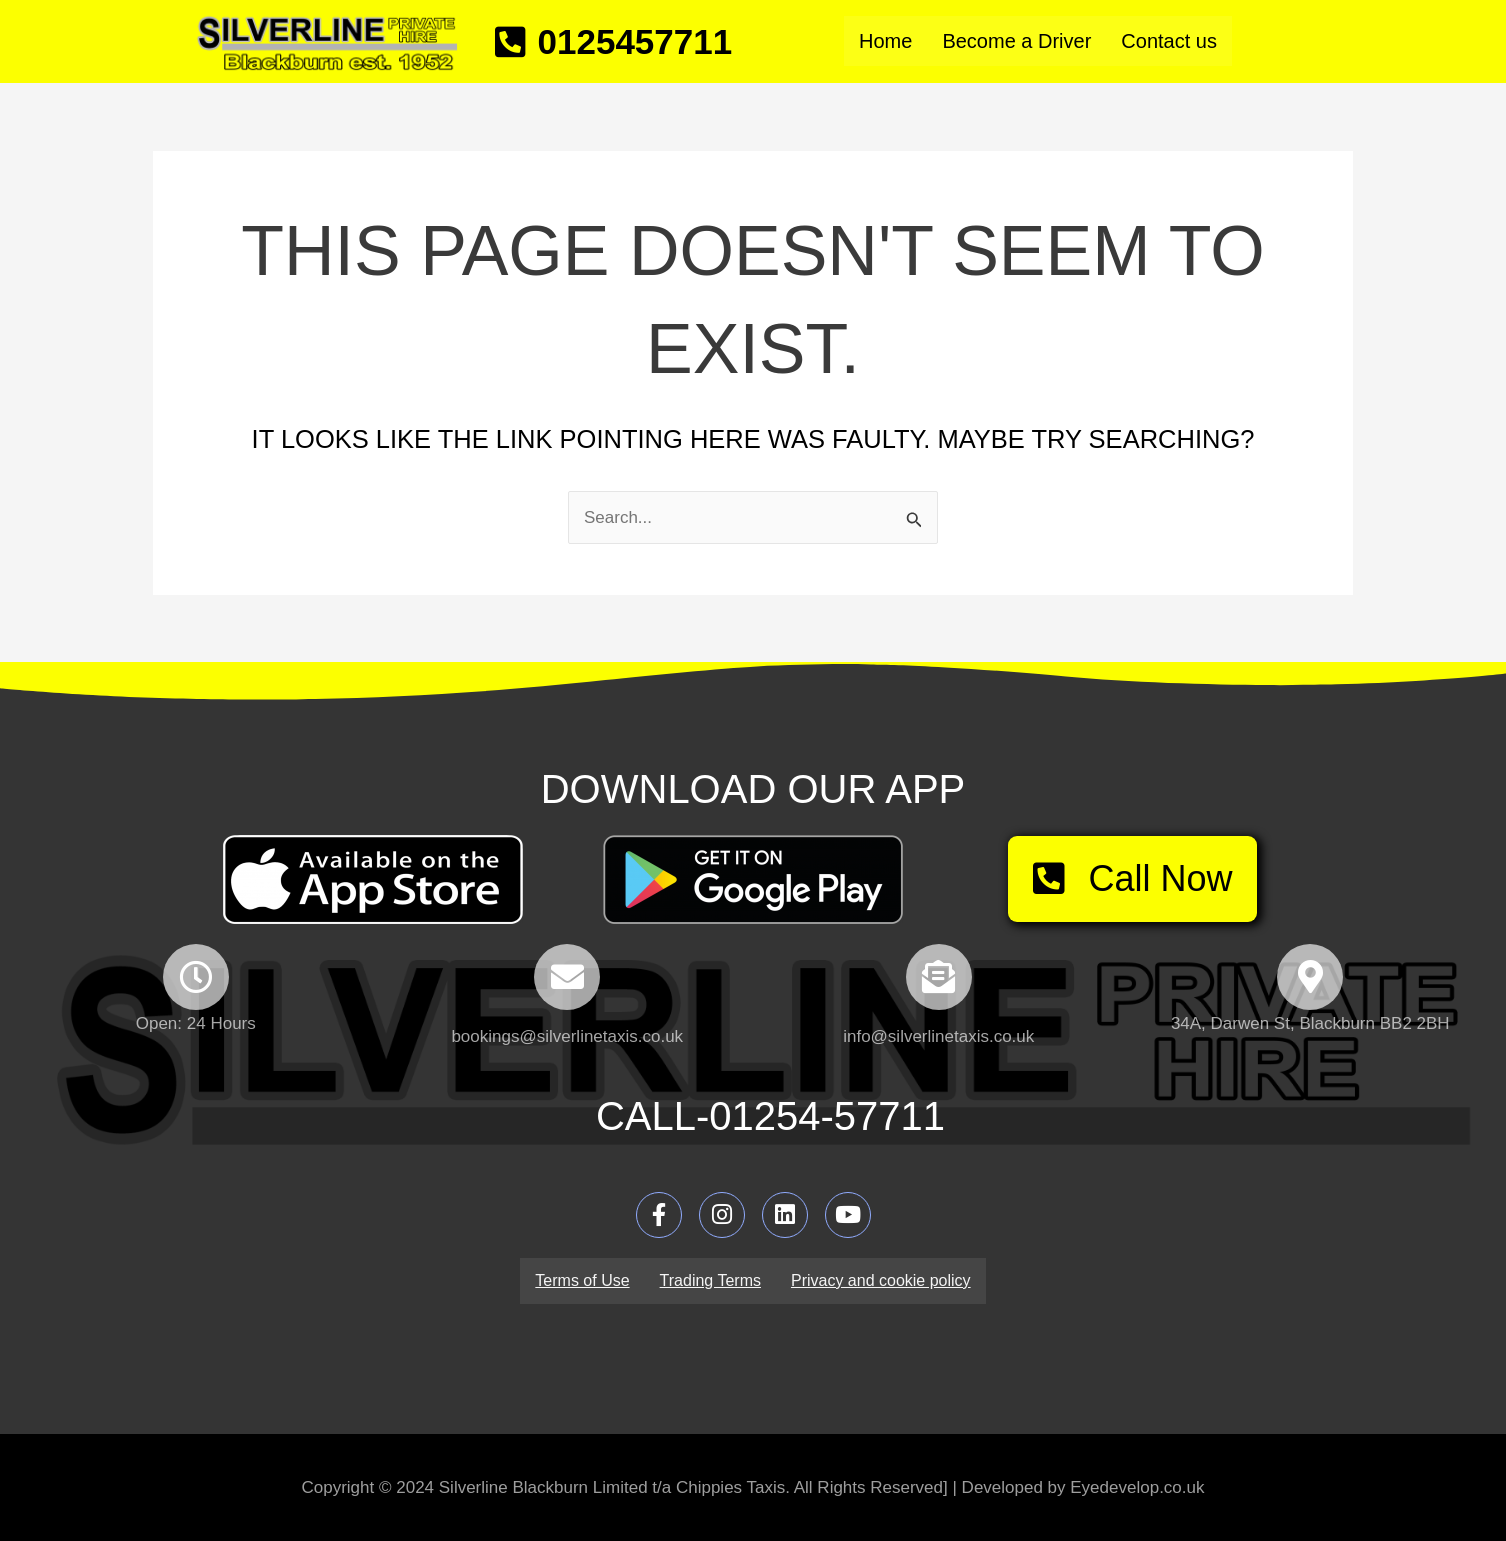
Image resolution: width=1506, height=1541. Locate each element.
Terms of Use (582, 1280)
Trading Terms (710, 1280)
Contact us (1169, 41)
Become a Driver (1016, 41)
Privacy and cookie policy (881, 1280)
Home (885, 41)
